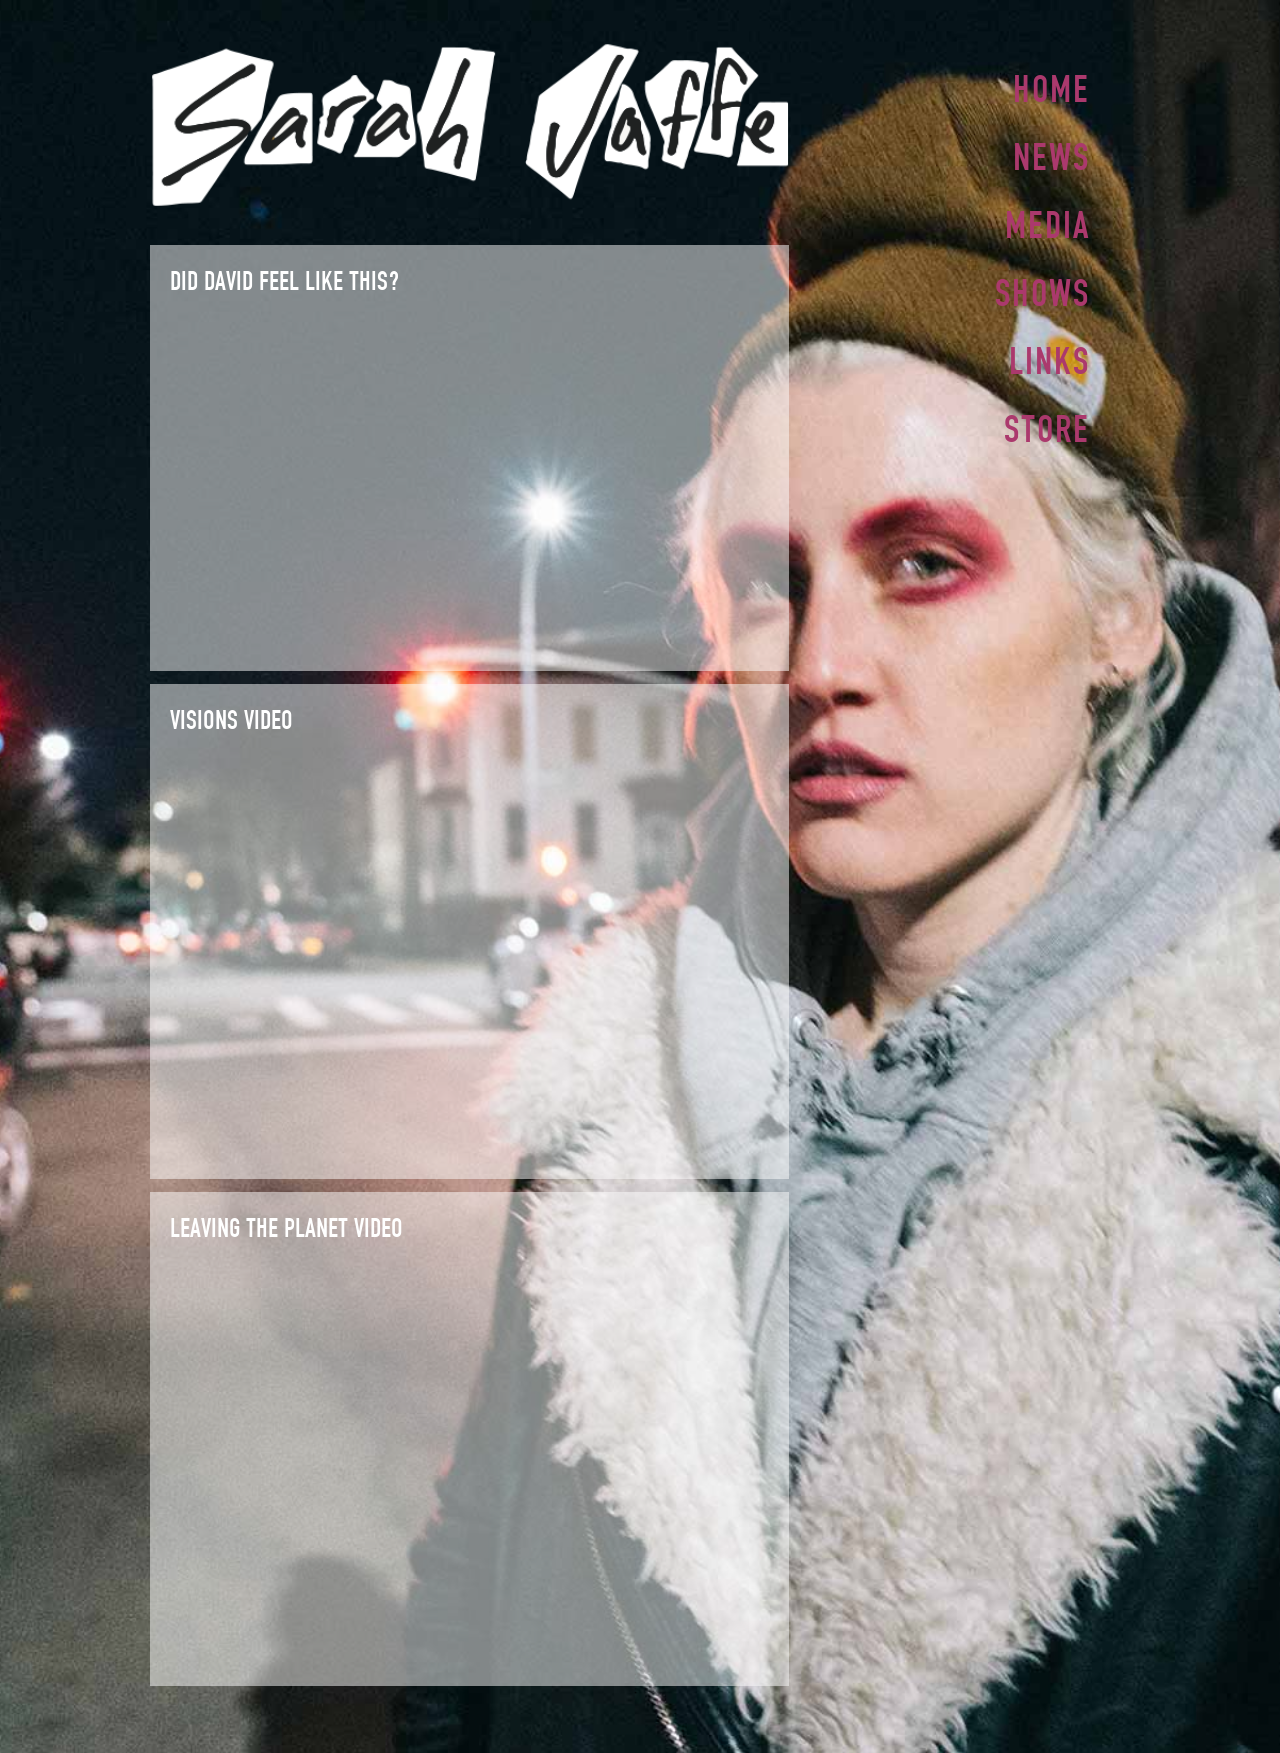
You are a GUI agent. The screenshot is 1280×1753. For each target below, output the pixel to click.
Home (1051, 89)
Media (1047, 221)
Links (1049, 353)
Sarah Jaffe (469, 125)
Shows (1042, 287)
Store (1047, 419)
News (1051, 155)
